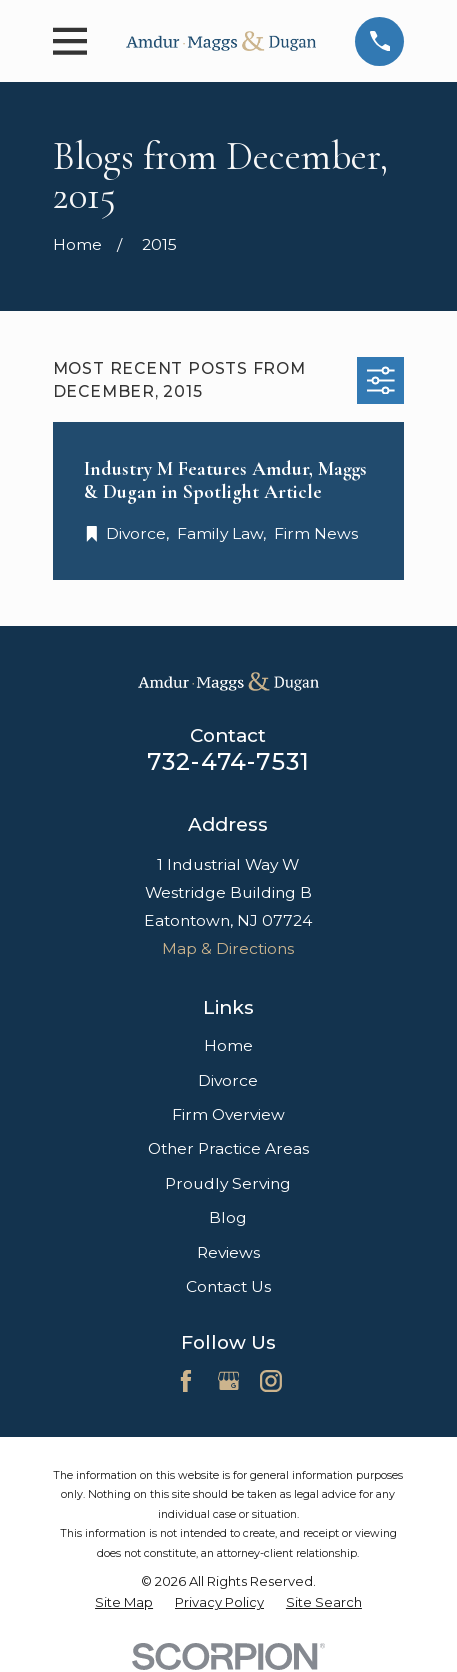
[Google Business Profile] (229, 1381)
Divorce (228, 1080)
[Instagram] (271, 1381)
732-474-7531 (228, 761)
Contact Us (228, 1286)
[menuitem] (124, 1602)
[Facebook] (186, 1381)
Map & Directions (228, 948)
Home (228, 1045)
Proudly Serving (228, 1183)
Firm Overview (228, 1114)
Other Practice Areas (228, 1148)
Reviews (228, 1252)
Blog (228, 1217)
